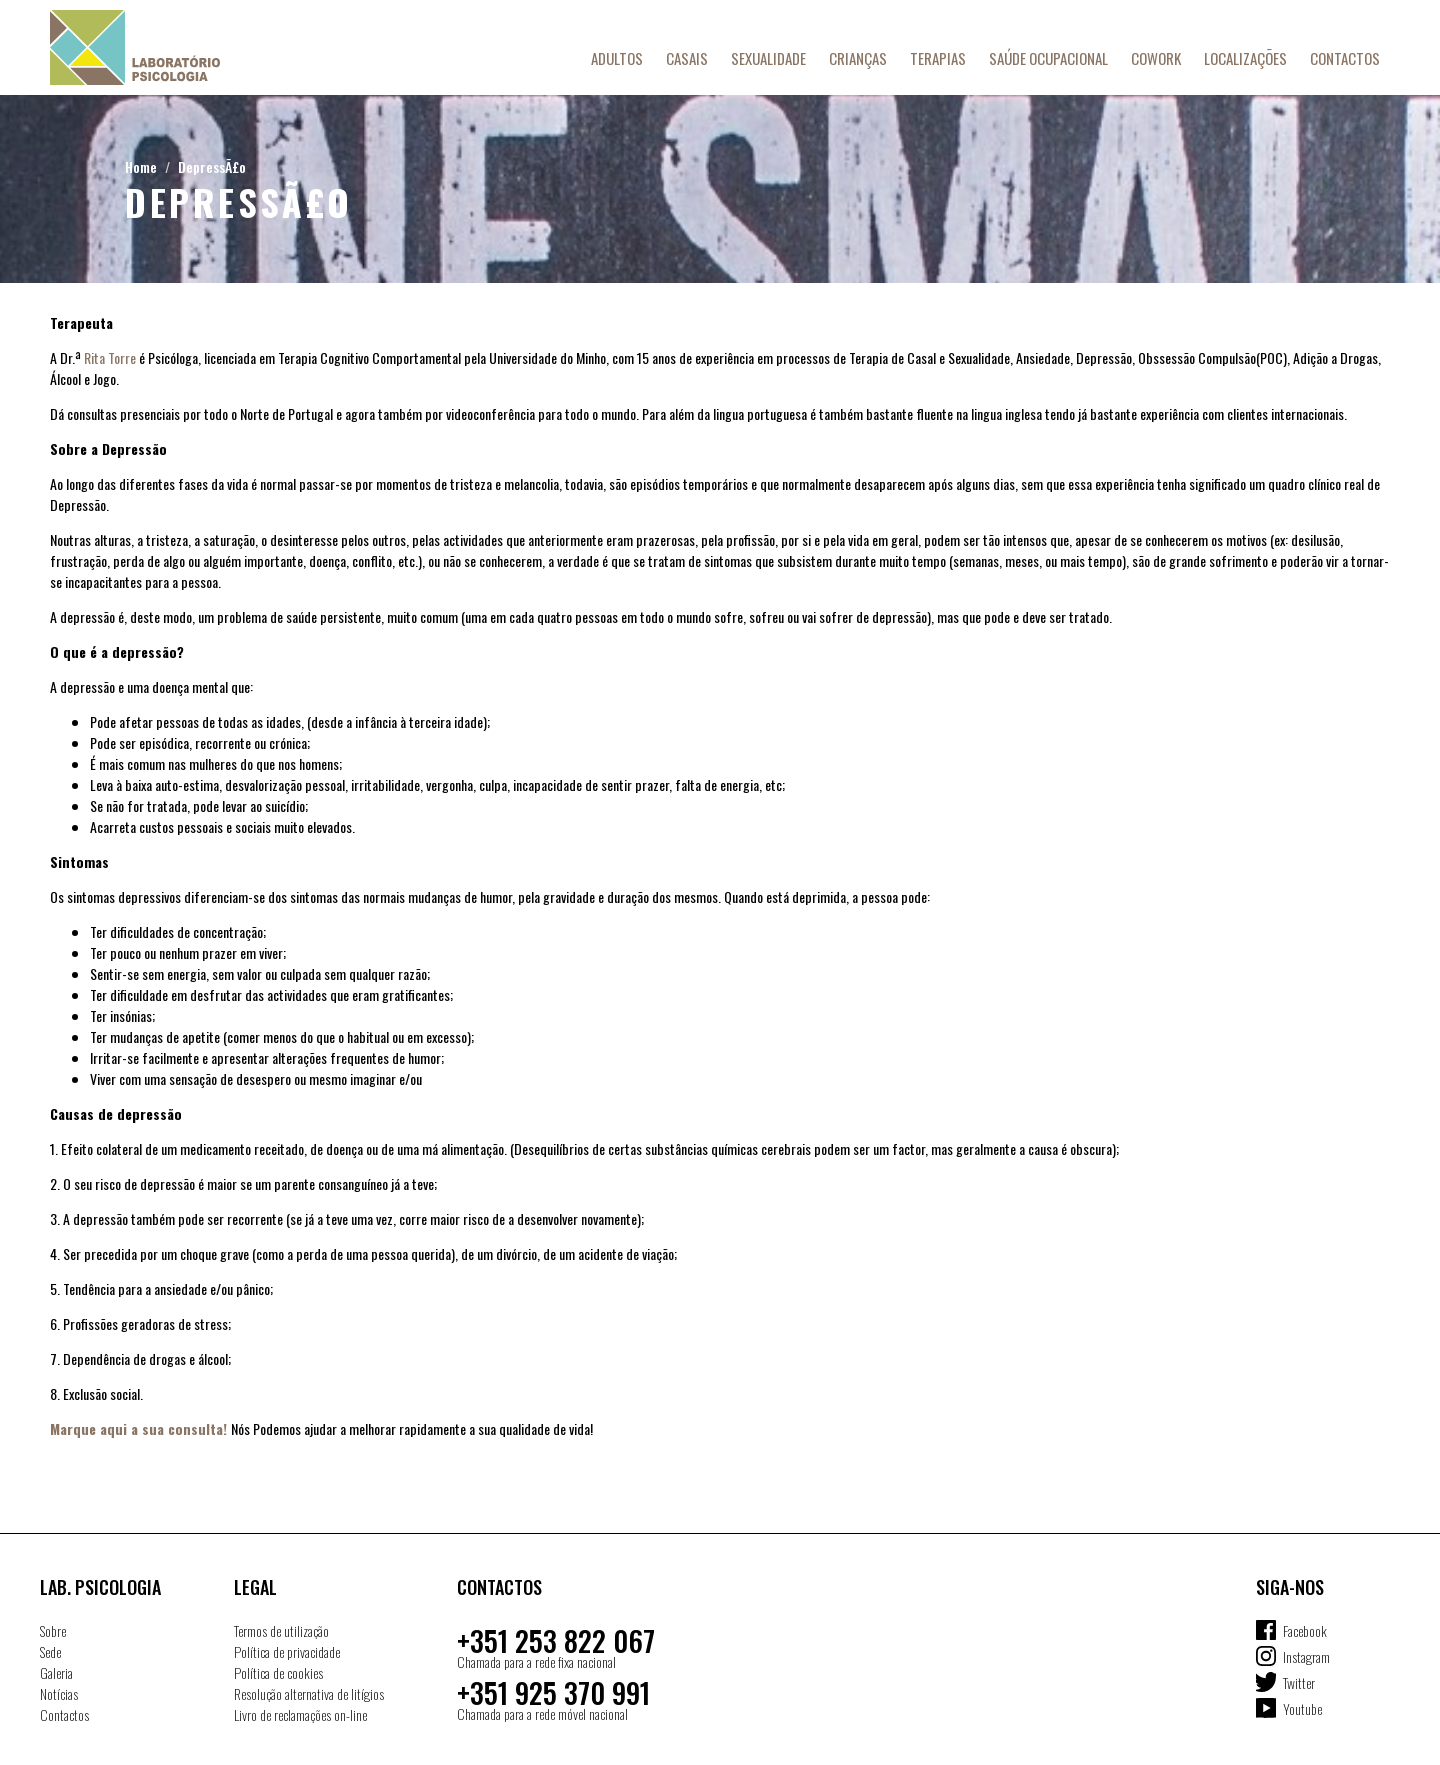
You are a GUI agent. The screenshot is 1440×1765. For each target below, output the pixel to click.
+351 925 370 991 (553, 1692)
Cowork (1156, 58)
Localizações (1245, 58)
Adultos (617, 58)
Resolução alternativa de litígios (309, 1693)
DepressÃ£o (212, 166)
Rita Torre (110, 357)
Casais (687, 58)
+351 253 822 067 (556, 1640)
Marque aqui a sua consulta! (138, 1428)
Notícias (59, 1693)
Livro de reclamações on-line (300, 1714)
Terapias (938, 58)
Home (141, 166)
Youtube (1302, 1708)
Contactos (1345, 58)
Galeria (56, 1672)
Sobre (53, 1630)
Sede (50, 1651)
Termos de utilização (281, 1630)
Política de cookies (278, 1672)
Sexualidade (768, 58)
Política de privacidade (287, 1651)
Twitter (1299, 1682)
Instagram (1306, 1656)
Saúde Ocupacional (1048, 58)
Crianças (858, 58)
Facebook (1305, 1630)
